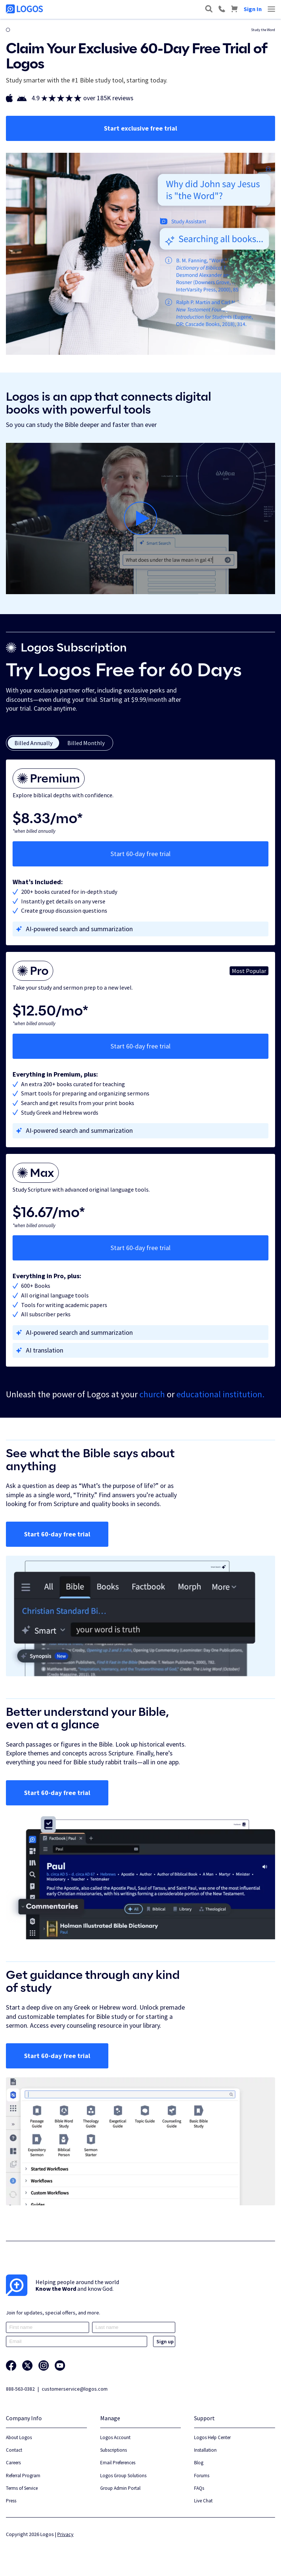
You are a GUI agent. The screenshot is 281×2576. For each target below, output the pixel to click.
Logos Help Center (212, 2437)
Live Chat (203, 2501)
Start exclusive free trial (140, 128)
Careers (13, 2462)
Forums (201, 2475)
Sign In (253, 9)
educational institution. (220, 1394)
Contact (14, 2450)
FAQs (199, 2488)
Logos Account (115, 2437)
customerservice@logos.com (75, 2388)
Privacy (65, 2534)
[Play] (140, 518)
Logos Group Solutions (123, 2475)
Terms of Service (22, 2488)
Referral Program (23, 2475)
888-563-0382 (20, 2388)
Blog (198, 2462)
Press (11, 2501)
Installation (205, 2450)
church (152, 1394)
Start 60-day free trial (140, 853)
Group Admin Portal (120, 2488)
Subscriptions (113, 2450)
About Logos (19, 2437)
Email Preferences (117, 2462)
